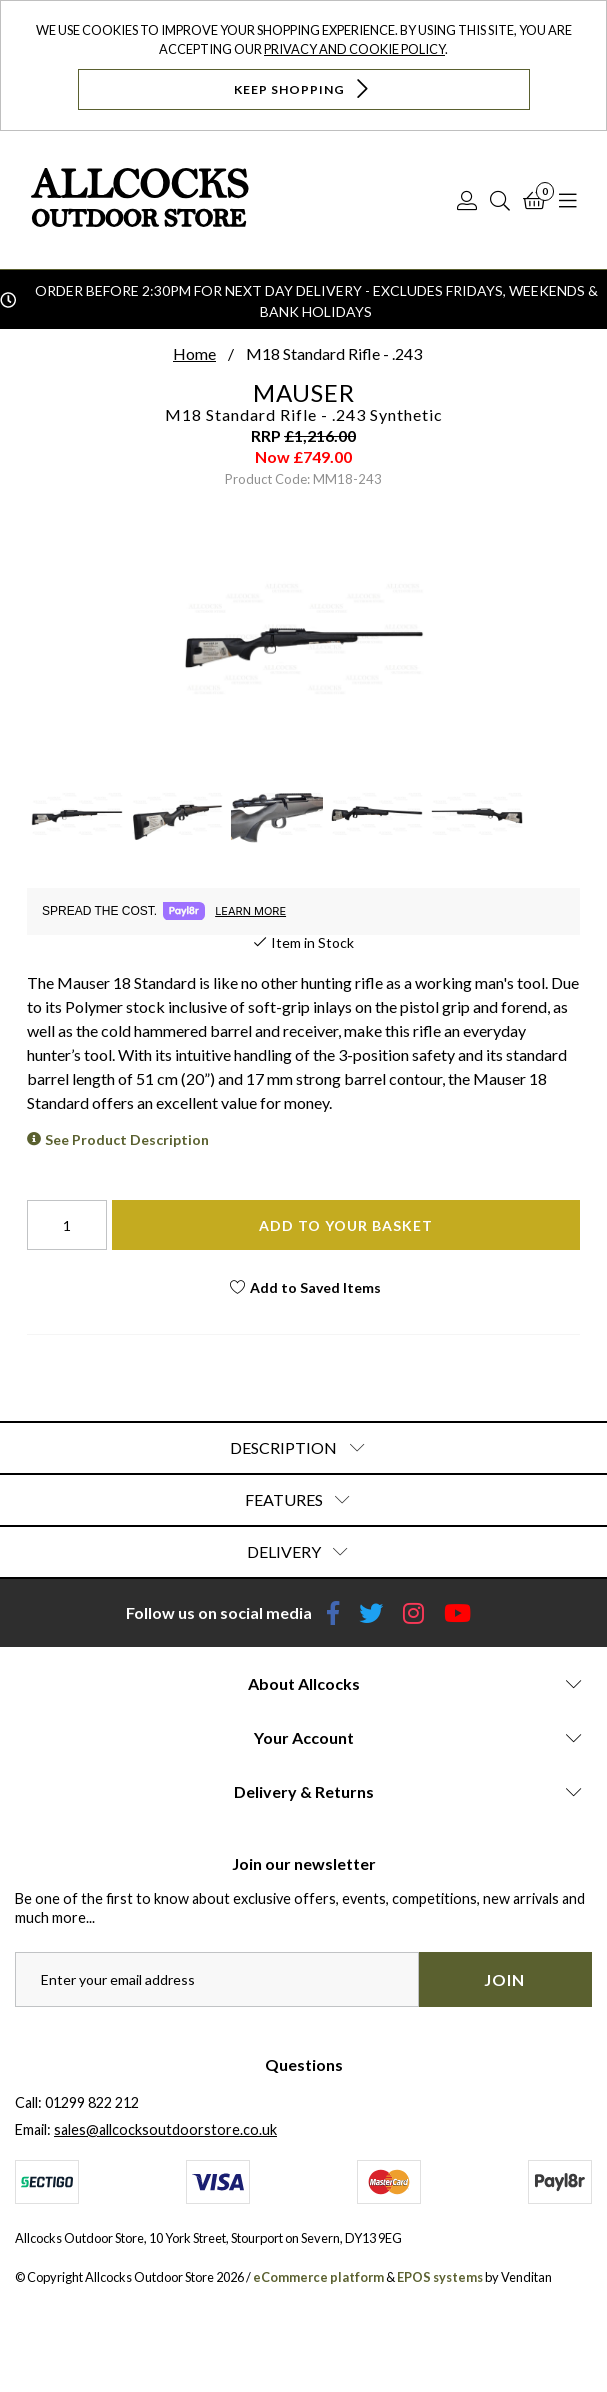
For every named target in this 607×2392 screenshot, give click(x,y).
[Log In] (467, 200)
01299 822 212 (92, 2102)
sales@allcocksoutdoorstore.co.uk (165, 2129)
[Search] (500, 200)
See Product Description (127, 1139)
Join (504, 1979)
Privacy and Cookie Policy (354, 49)
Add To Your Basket (346, 1225)
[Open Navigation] (568, 200)
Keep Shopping (303, 88)
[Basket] (534, 200)
